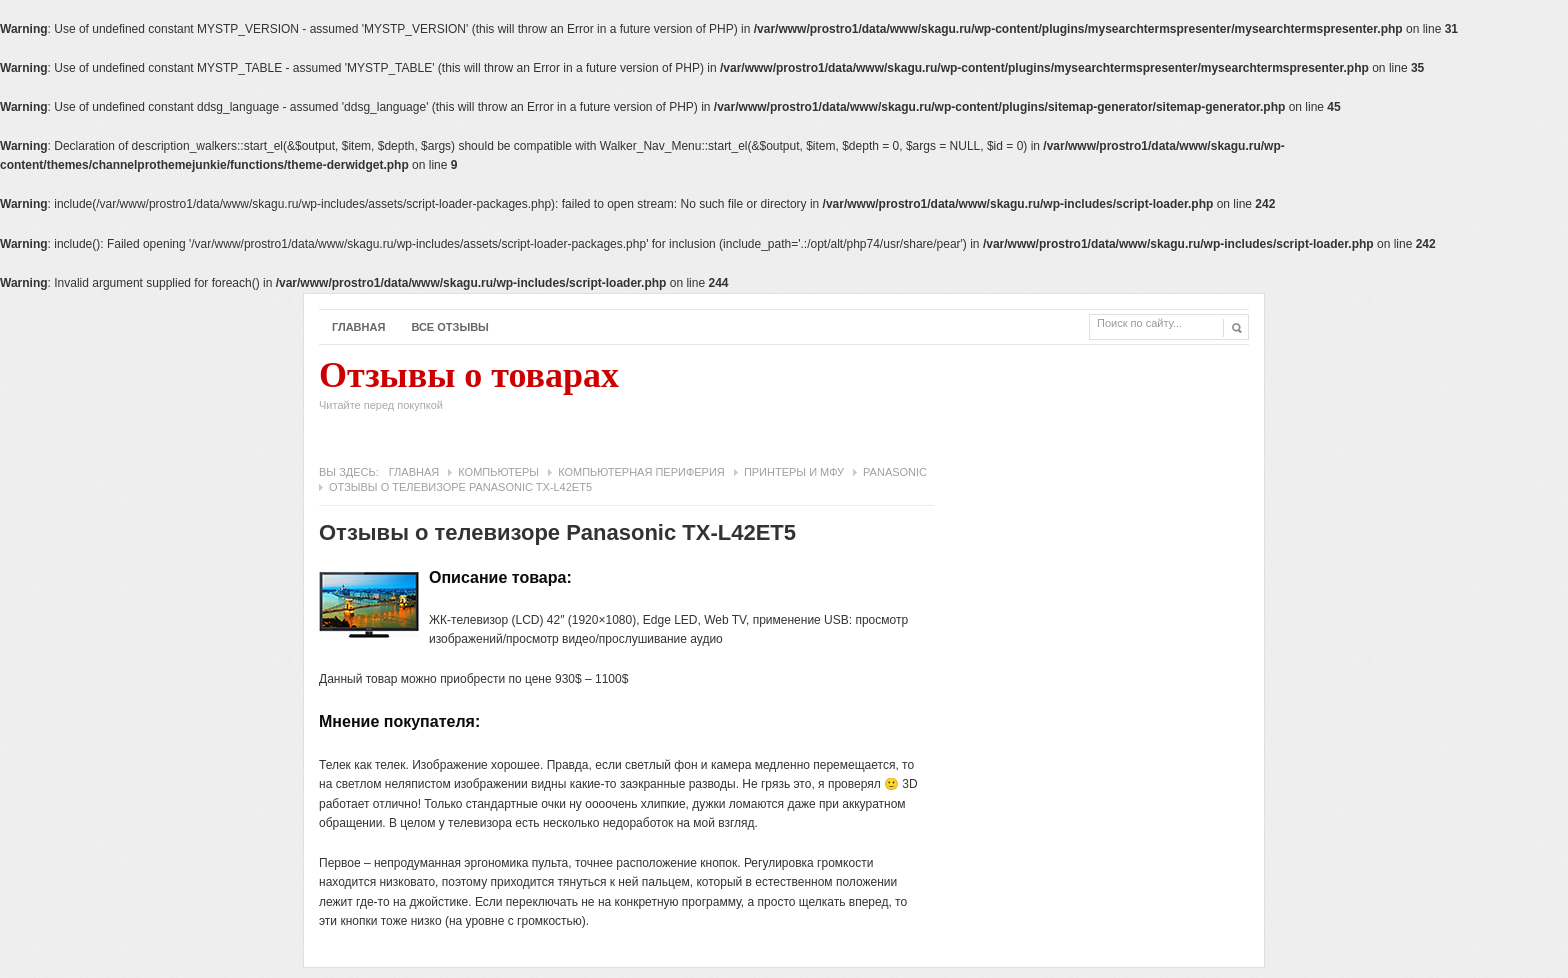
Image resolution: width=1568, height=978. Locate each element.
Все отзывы (450, 327)
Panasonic (895, 472)
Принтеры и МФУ (794, 472)
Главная (358, 327)
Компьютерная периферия (641, 472)
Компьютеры (498, 472)
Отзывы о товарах (469, 390)
